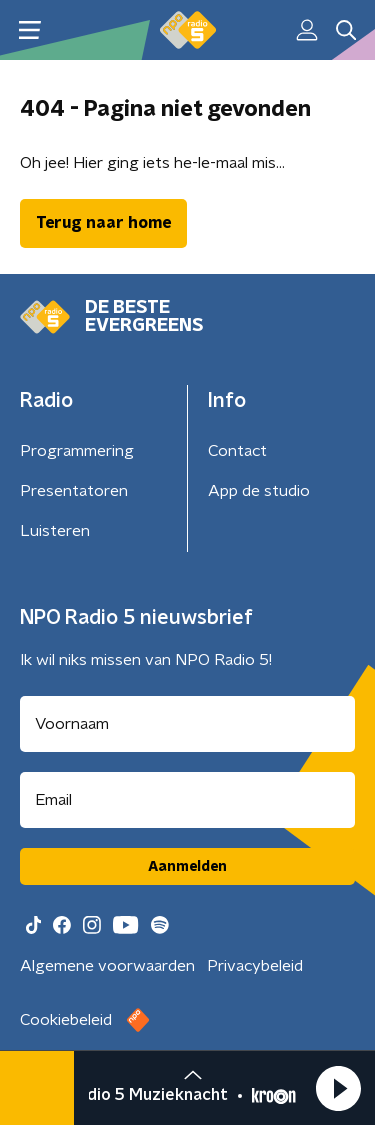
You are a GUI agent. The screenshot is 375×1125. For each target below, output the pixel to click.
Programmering (77, 451)
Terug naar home (103, 223)
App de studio (259, 491)
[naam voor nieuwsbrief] (187, 724)
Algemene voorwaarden (107, 966)
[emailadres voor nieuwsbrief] (187, 800)
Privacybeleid (255, 966)
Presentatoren (74, 491)
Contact (237, 451)
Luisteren (55, 531)
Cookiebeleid (66, 1020)
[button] (338, 1088)
